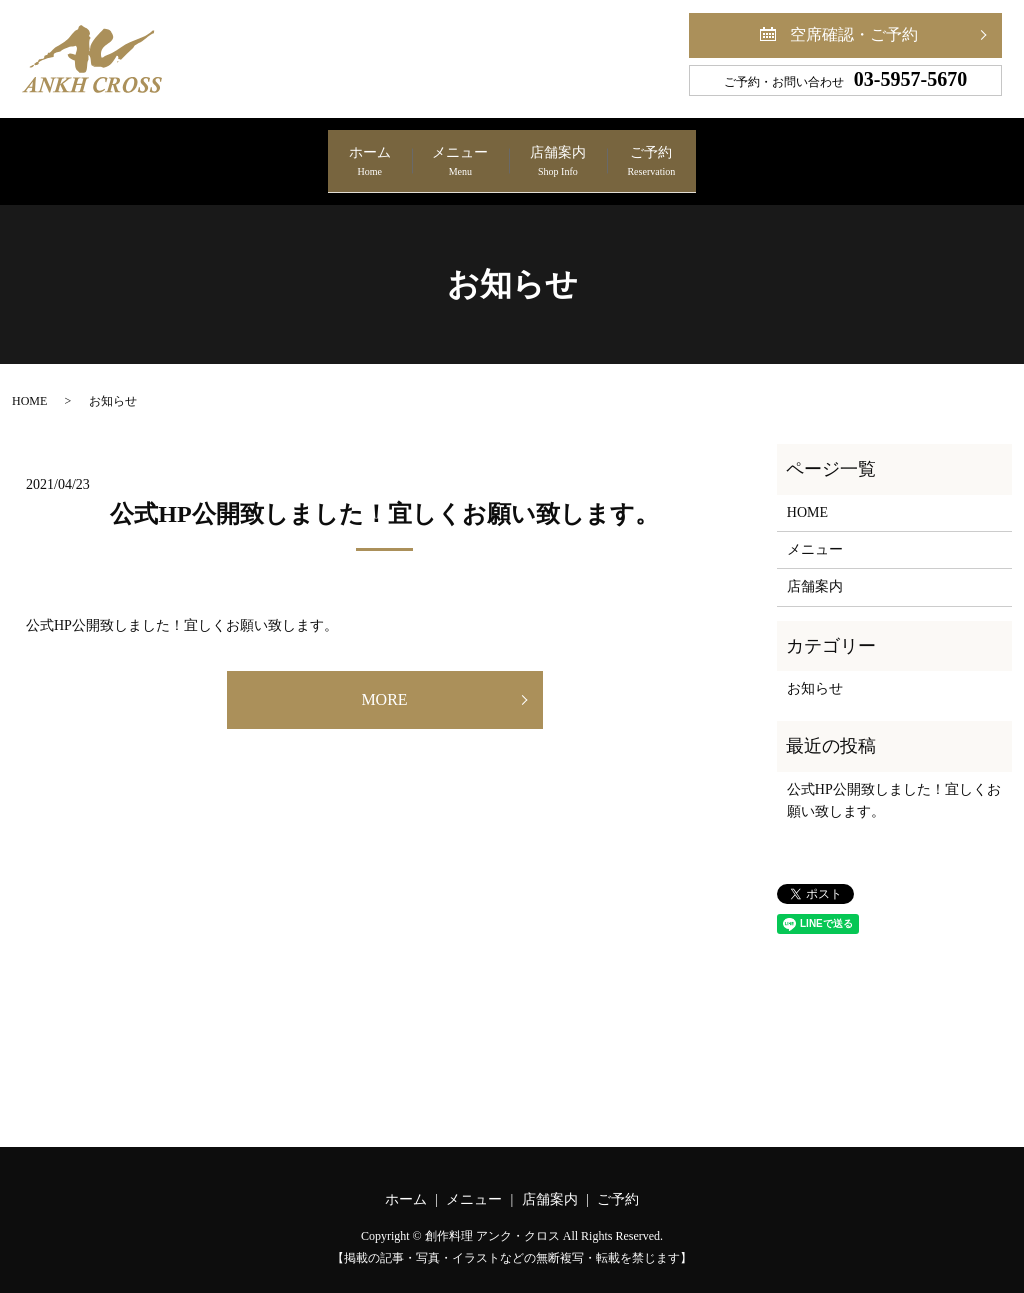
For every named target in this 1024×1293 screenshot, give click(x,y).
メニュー (436, 153)
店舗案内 (582, 153)
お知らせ (815, 672)
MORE (384, 682)
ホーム (298, 153)
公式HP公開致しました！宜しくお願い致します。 (384, 498)
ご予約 (724, 153)
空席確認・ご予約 (854, 34)
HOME (29, 385)
